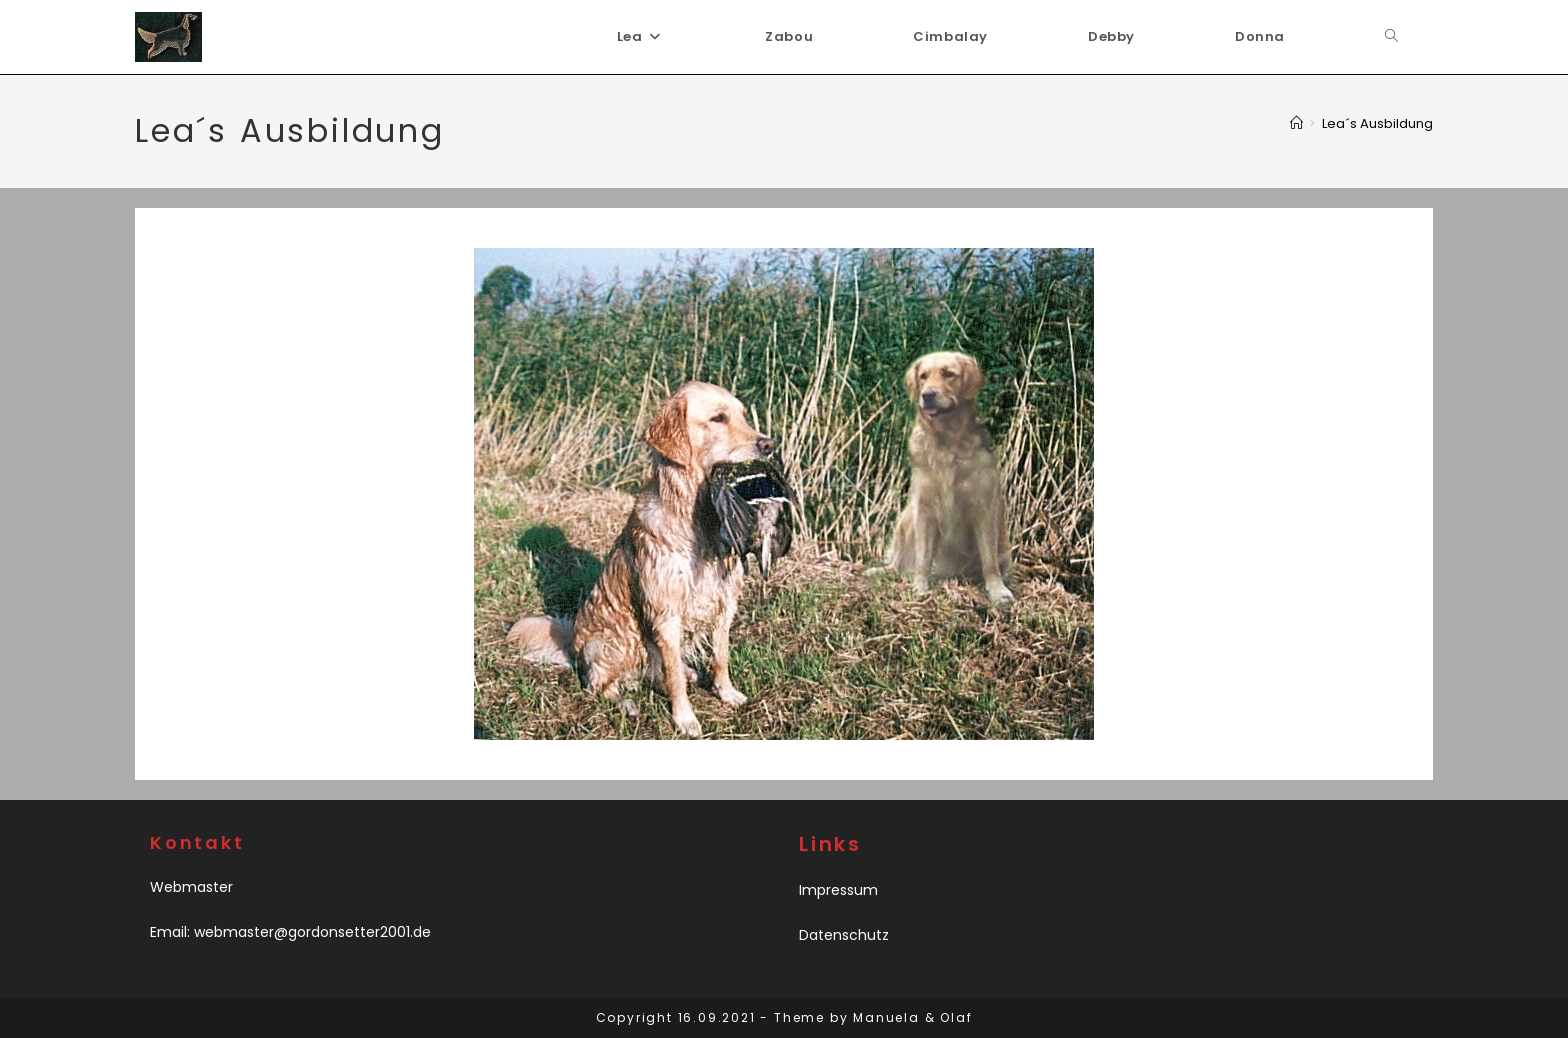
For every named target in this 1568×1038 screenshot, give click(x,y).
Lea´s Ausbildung (1377, 123)
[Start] (1296, 123)
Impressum (838, 890)
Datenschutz (844, 935)
